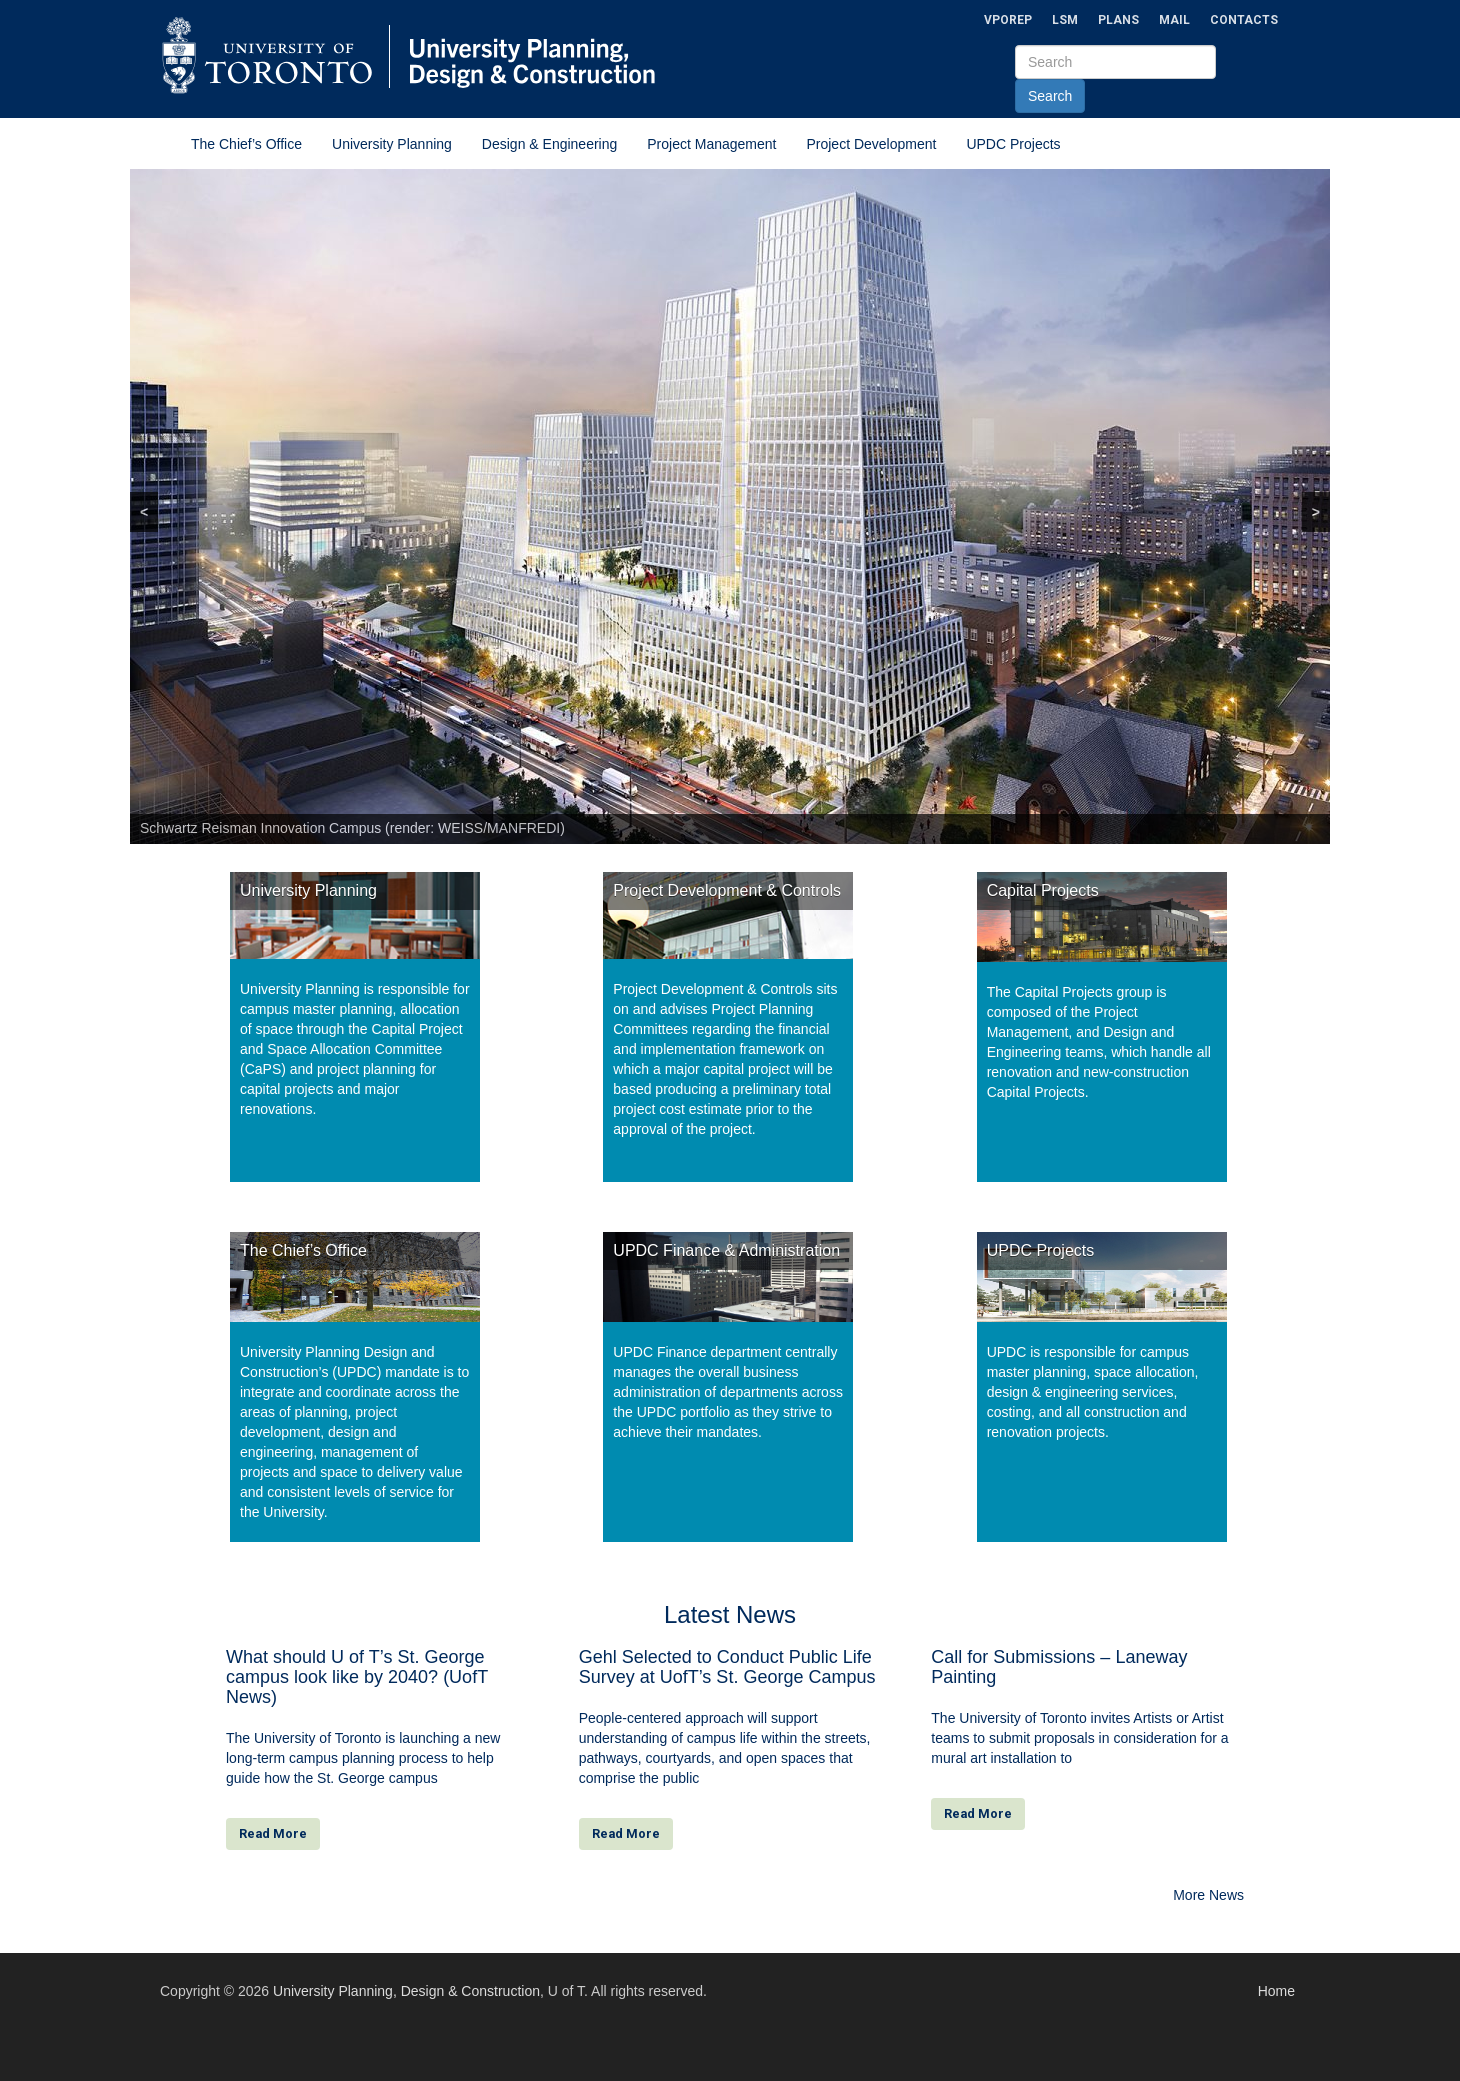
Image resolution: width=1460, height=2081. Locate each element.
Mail (1174, 20)
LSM (1065, 20)
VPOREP (1008, 20)
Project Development (871, 144)
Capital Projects (1043, 890)
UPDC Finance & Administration (726, 1250)
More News (1208, 1895)
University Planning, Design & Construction (406, 1991)
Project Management (711, 144)
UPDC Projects (1013, 144)
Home (1276, 1991)
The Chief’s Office (246, 144)
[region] (730, 506)
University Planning (392, 144)
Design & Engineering (549, 144)
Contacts (1244, 20)
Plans (1118, 20)
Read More (273, 1833)
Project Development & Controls (727, 890)
